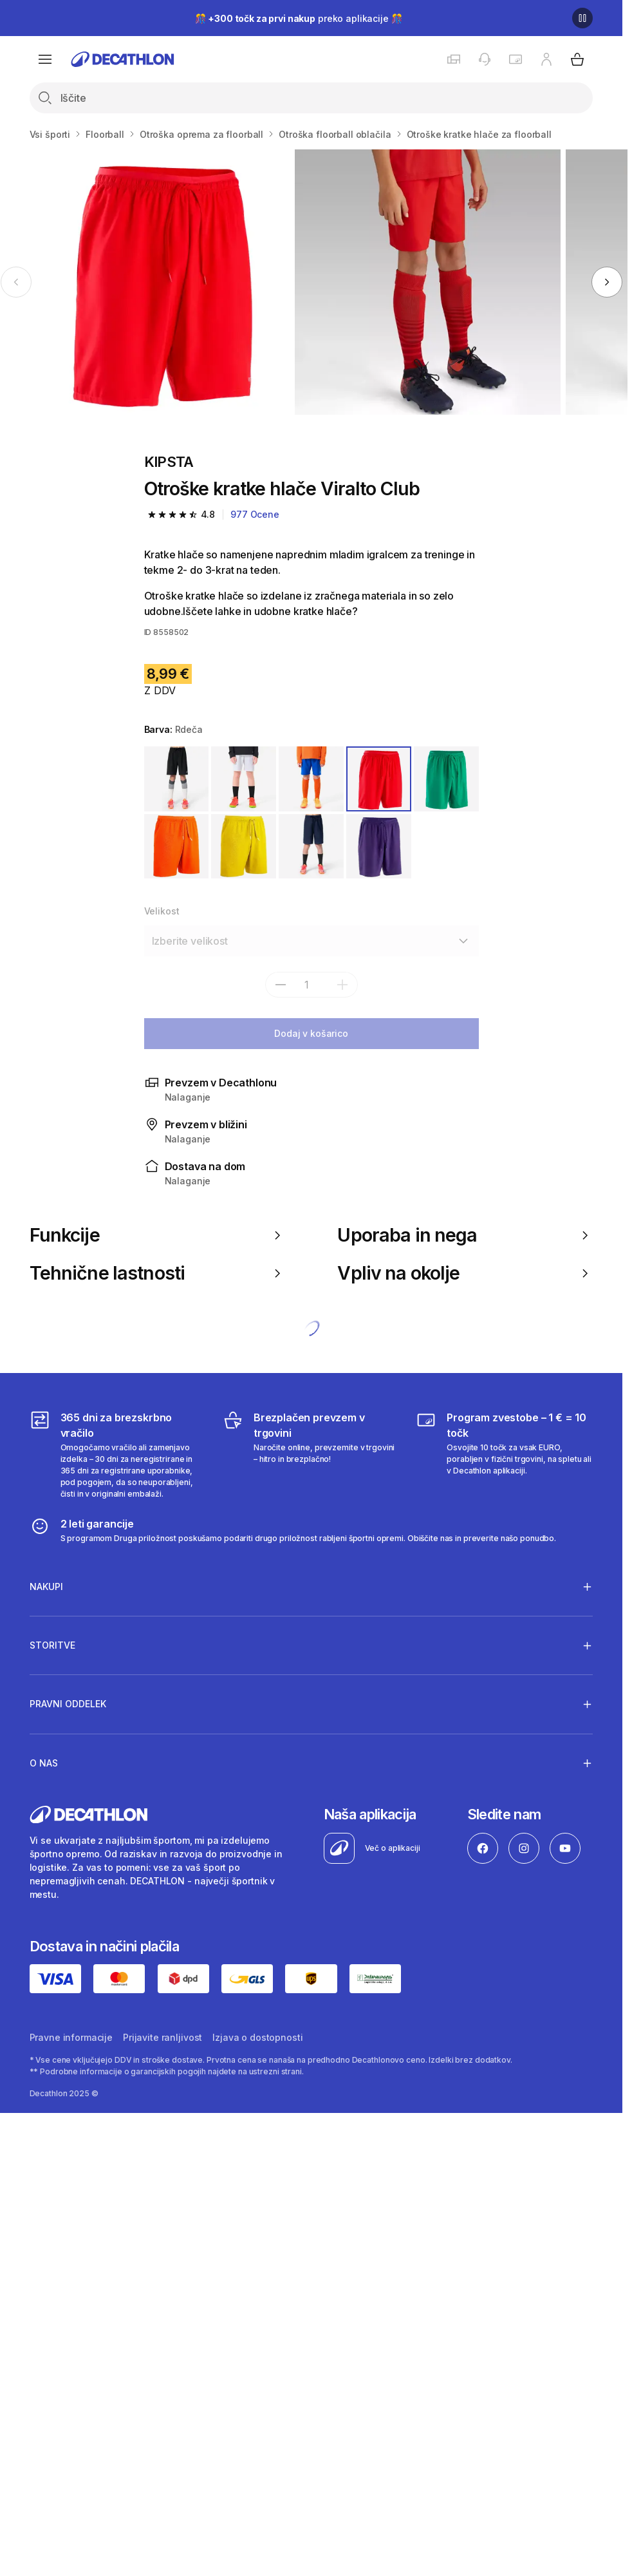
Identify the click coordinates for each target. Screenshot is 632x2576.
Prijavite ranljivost (162, 2037)
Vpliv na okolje (465, 1273)
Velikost (162, 910)
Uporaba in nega (465, 1235)
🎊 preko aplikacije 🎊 (298, 18)
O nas (44, 1762)
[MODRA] (311, 778)
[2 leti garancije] (293, 1530)
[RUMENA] (243, 846)
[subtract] (280, 985)
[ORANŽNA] (176, 846)
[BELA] (243, 778)
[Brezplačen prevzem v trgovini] (311, 1455)
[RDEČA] (378, 778)
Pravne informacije (71, 2037)
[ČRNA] (176, 778)
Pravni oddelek (68, 1704)
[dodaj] (342, 985)
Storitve (52, 1645)
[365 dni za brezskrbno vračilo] (118, 1455)
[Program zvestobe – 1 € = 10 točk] (504, 1455)
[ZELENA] (446, 778)
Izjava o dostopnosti (257, 2037)
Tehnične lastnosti (157, 1273)
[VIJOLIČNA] (378, 846)
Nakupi (46, 1586)
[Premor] (582, 18)
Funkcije (157, 1235)
